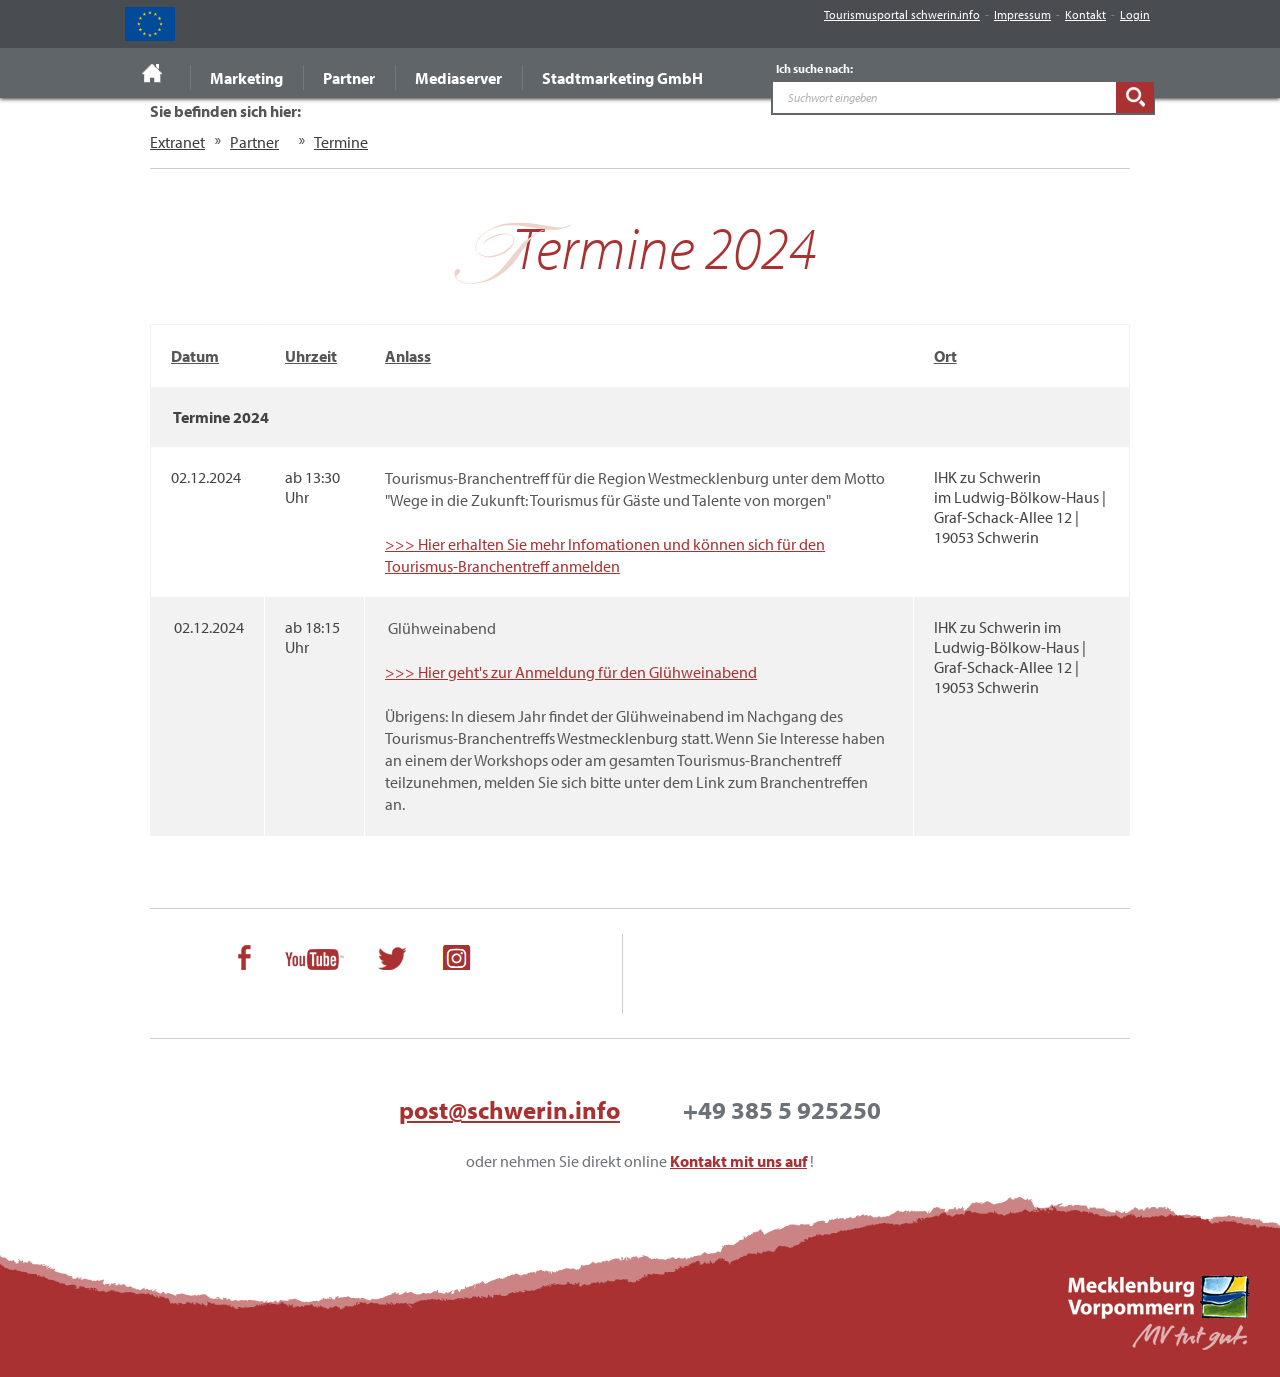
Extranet (177, 142)
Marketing (246, 78)
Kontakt (1085, 14)
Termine (341, 142)
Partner (349, 78)
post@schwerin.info (509, 1109)
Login (1135, 14)
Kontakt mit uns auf (738, 1161)
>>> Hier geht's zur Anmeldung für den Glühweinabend (571, 672)
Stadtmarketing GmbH (622, 78)
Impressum (1022, 14)
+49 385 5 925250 (782, 1109)
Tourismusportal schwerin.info (902, 14)
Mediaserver (458, 78)
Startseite (152, 73)
